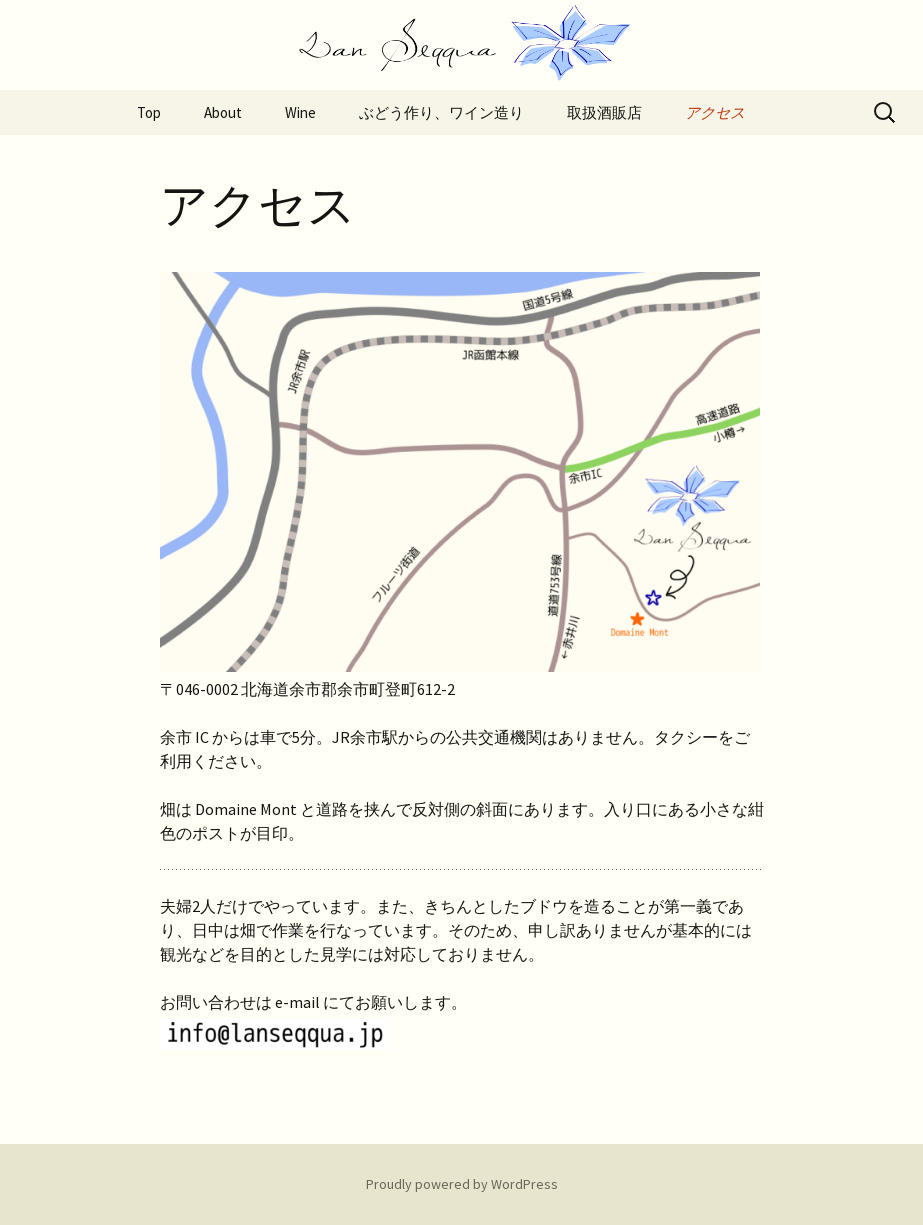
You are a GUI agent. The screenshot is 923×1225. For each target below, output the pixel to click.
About (223, 112)
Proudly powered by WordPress (462, 1184)
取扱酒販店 (604, 112)
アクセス (715, 112)
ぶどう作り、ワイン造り (441, 112)
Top (149, 112)
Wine (300, 112)
